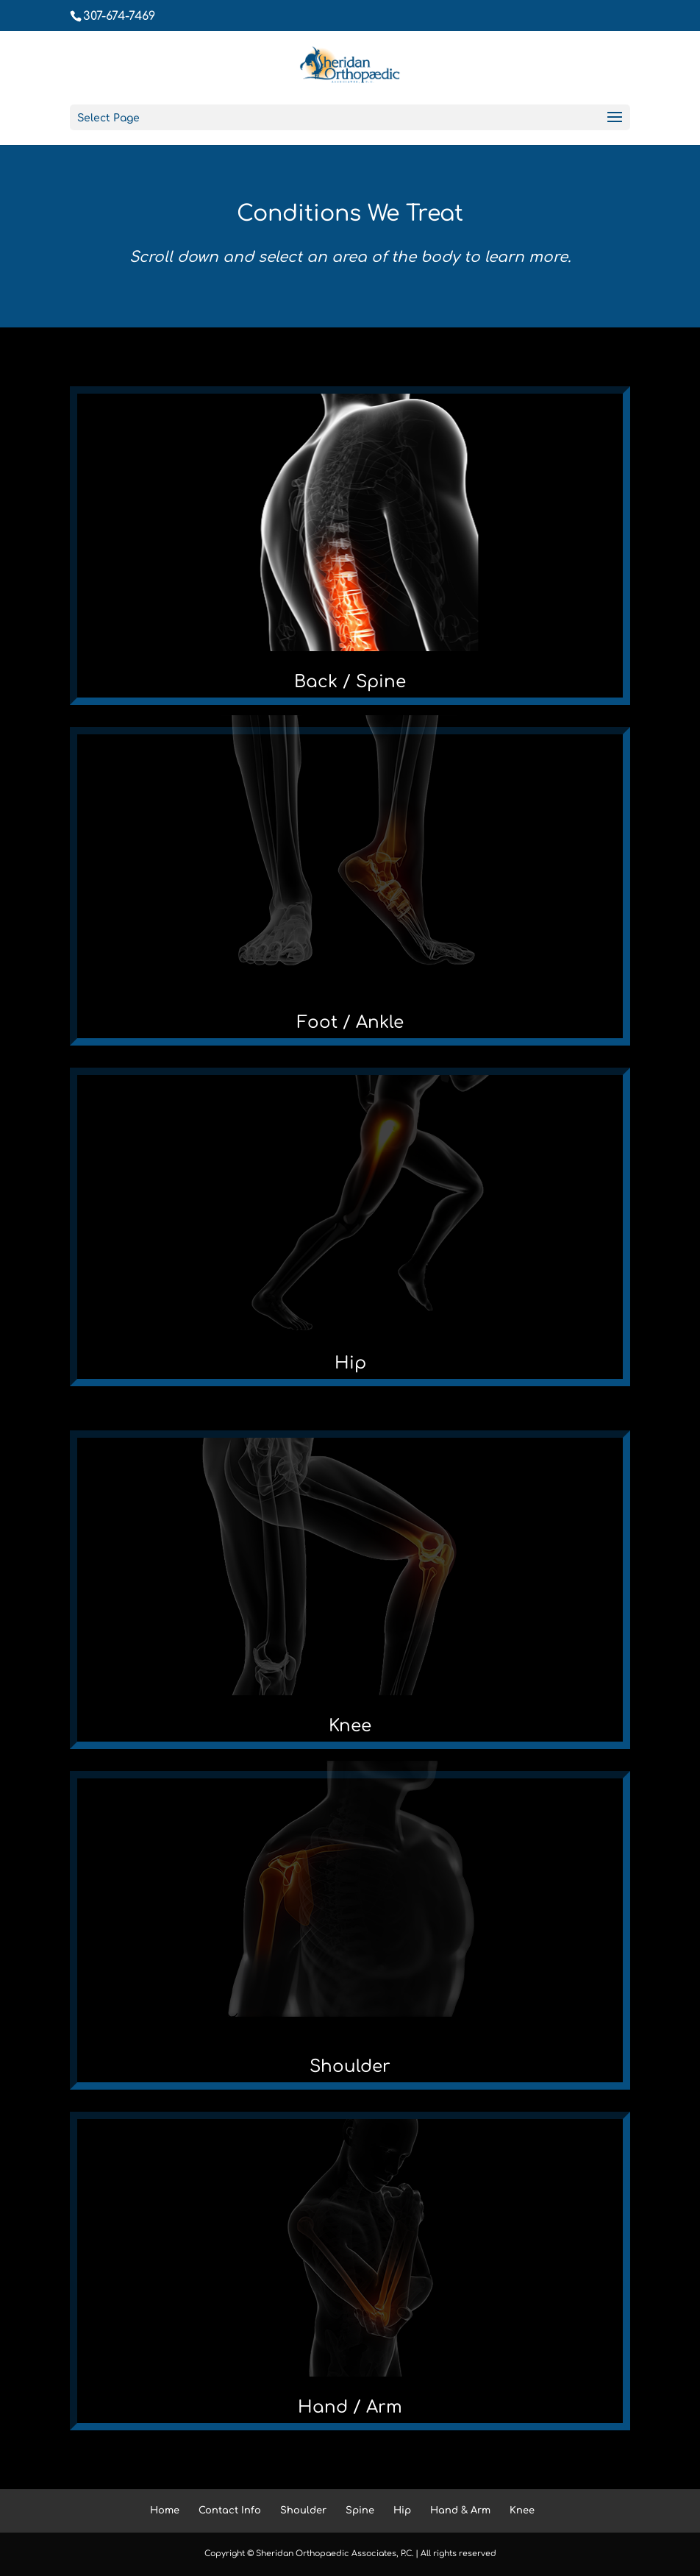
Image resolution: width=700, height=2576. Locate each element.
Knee (350, 1726)
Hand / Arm (350, 2407)
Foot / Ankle (350, 1022)
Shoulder (350, 2066)
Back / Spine (350, 682)
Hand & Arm (460, 2510)
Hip (350, 1363)
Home (164, 2510)
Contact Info (230, 2510)
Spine (360, 2510)
